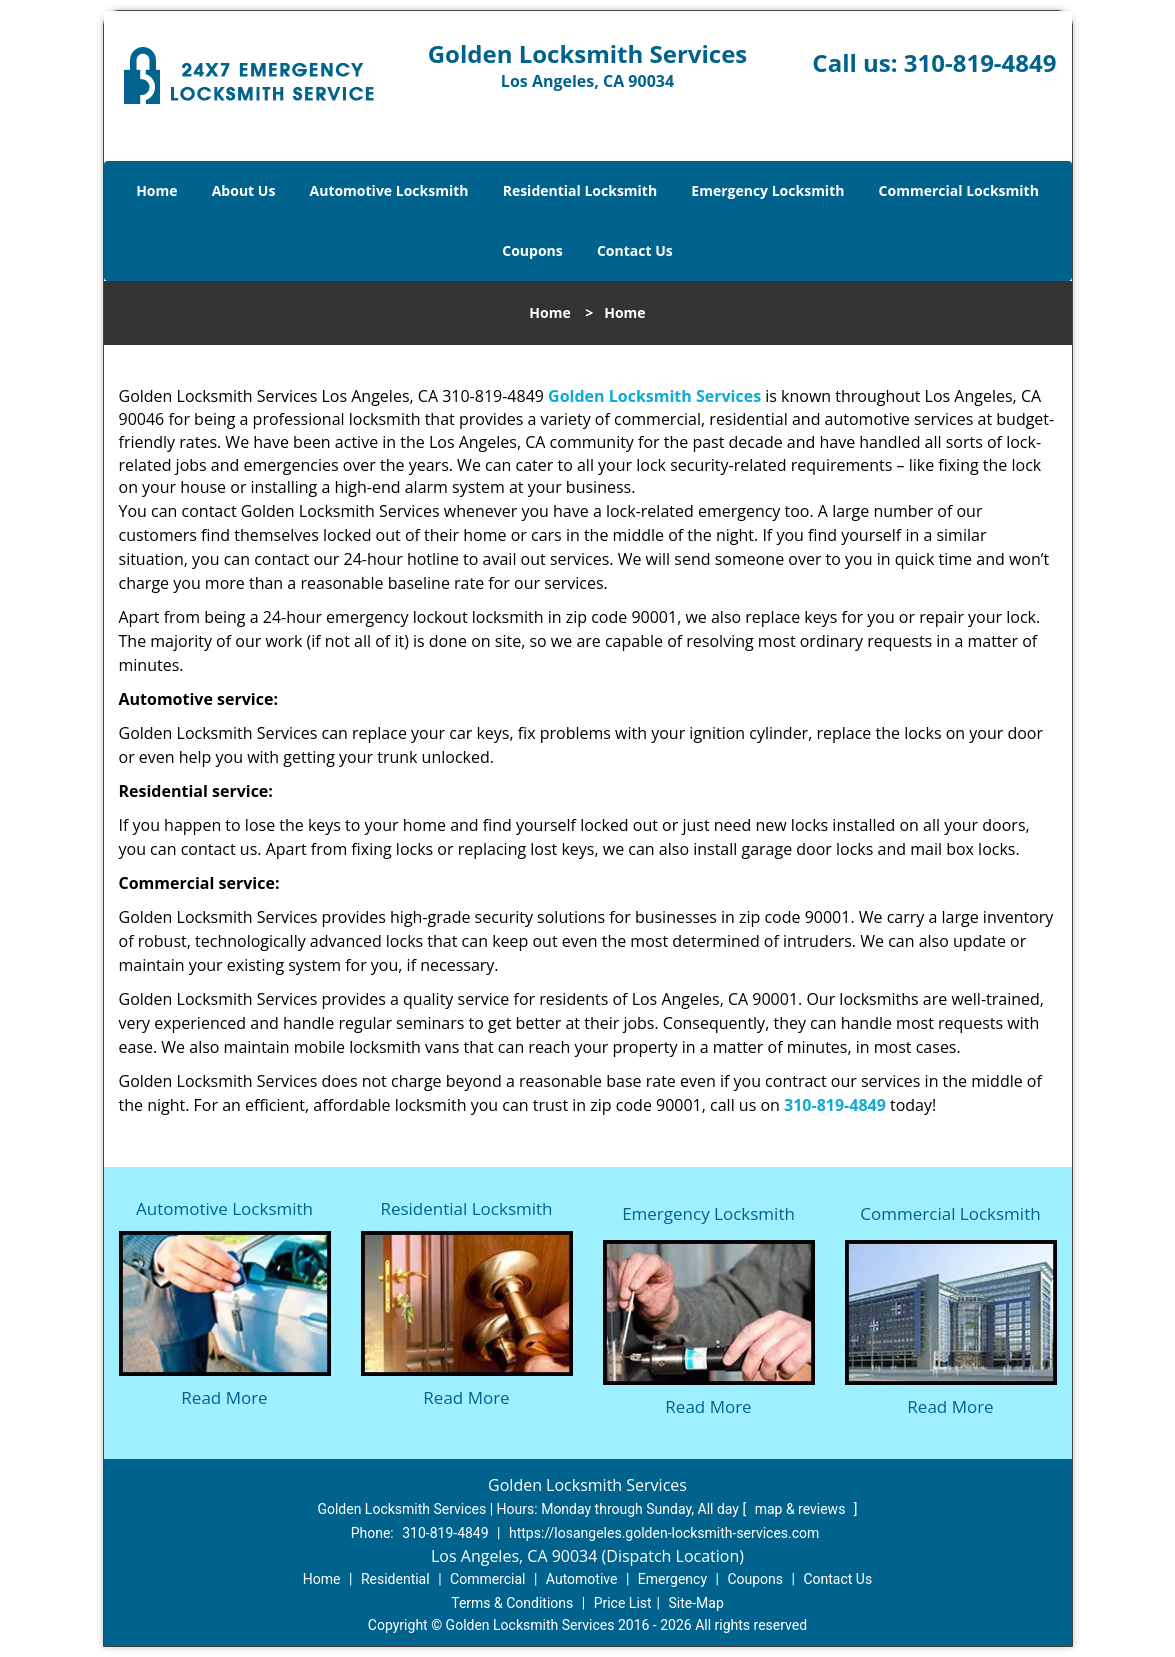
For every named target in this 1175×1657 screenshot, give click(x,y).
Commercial (487, 1579)
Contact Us (635, 250)
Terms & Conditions (512, 1603)
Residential (395, 1579)
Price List (623, 1603)
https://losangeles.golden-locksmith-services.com (664, 1533)
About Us (244, 190)
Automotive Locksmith (389, 190)
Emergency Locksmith (767, 190)
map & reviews (802, 1509)
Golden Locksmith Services (654, 396)
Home (156, 190)
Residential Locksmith (580, 190)
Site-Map (696, 1603)
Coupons (532, 250)
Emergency (672, 1579)
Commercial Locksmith (959, 190)
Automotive (582, 1579)
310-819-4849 (980, 62)
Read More (224, 1397)
